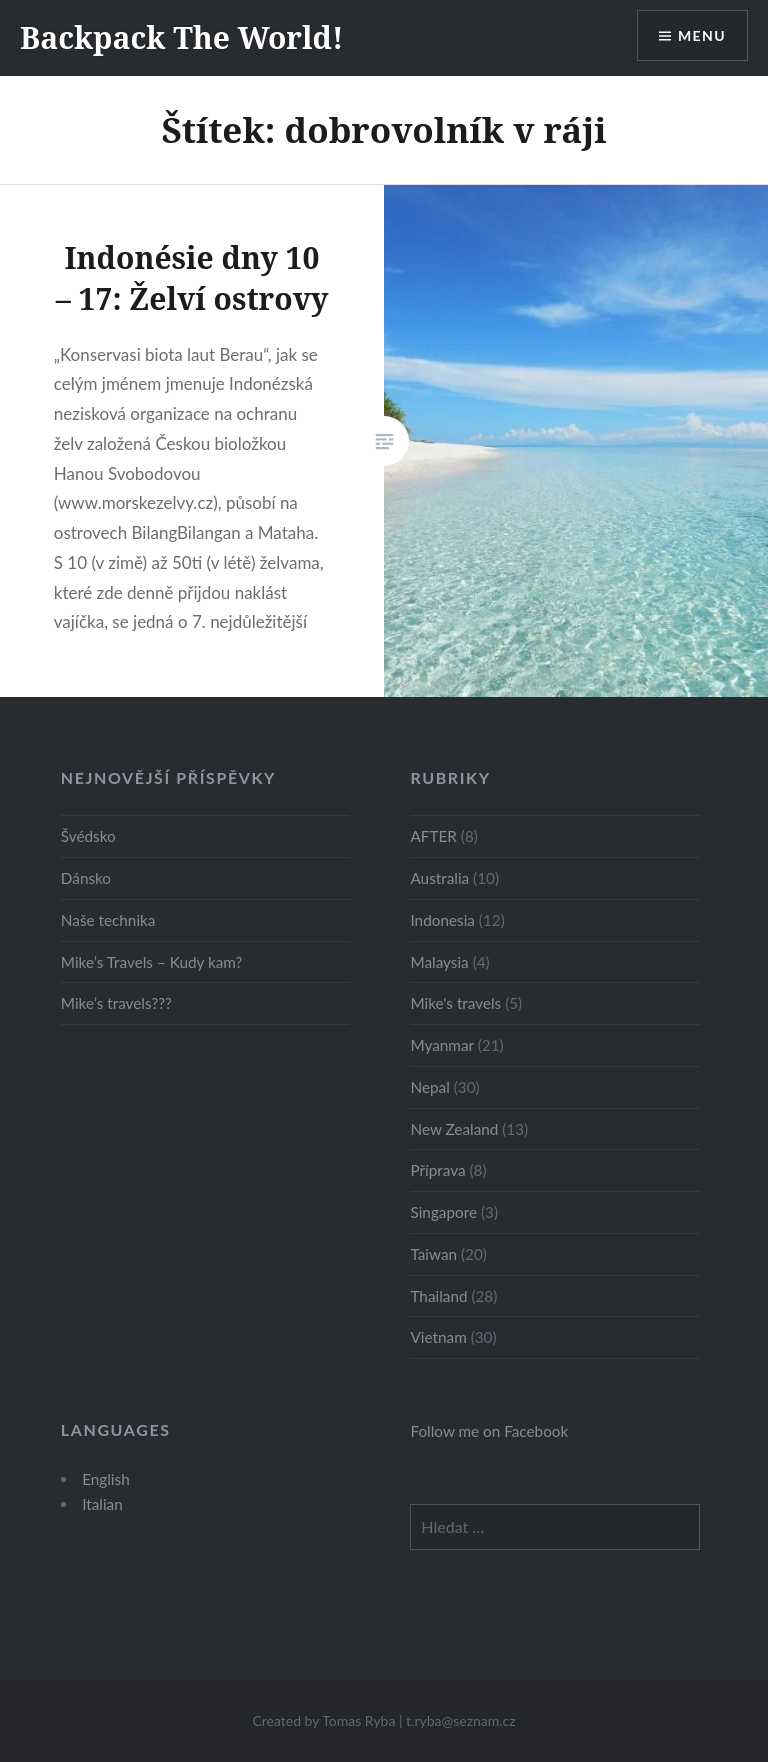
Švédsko (88, 836)
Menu (702, 35)
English (106, 1479)
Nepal (429, 1087)
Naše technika (108, 920)
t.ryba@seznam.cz (461, 1720)
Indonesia (442, 920)
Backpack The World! (182, 37)
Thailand (438, 1296)
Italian (102, 1504)
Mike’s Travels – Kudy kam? (152, 962)
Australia (439, 878)
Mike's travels (455, 1003)
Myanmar (441, 1045)
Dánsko (86, 878)
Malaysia (439, 962)
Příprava (437, 1170)
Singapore (443, 1212)
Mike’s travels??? (116, 1003)
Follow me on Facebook (489, 1431)
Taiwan (433, 1254)
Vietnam (438, 1337)
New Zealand (454, 1129)
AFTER (433, 836)
